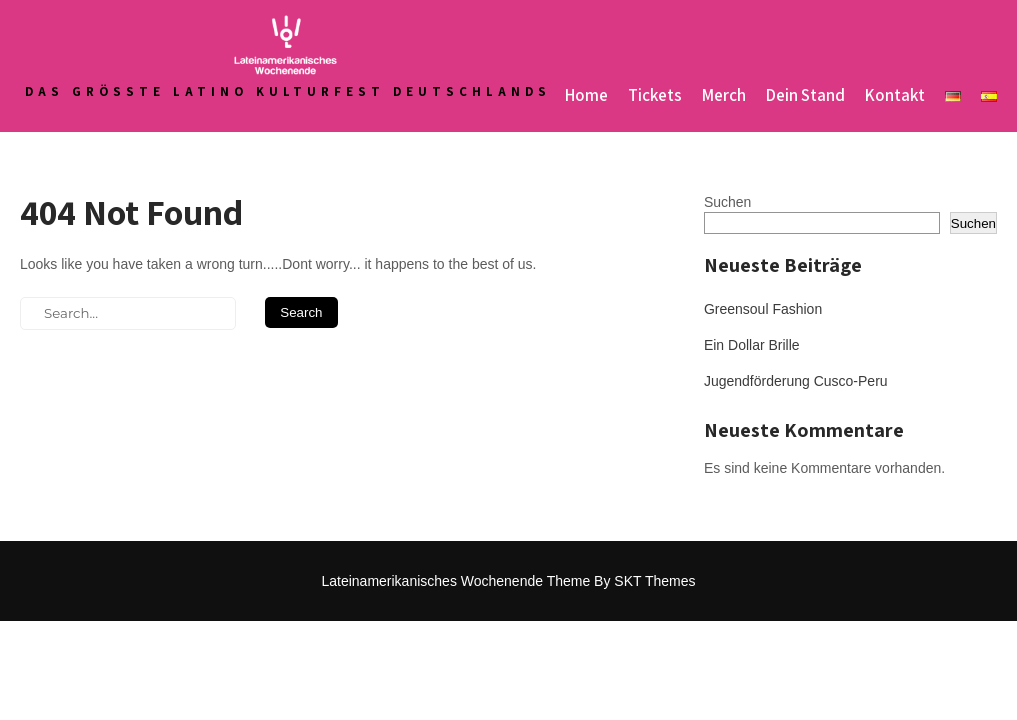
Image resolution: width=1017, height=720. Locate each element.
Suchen (727, 202)
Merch (724, 95)
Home (586, 95)
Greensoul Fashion (763, 309)
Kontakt (895, 95)
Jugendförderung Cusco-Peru (796, 381)
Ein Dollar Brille (752, 345)
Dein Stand (805, 95)
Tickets (655, 95)
